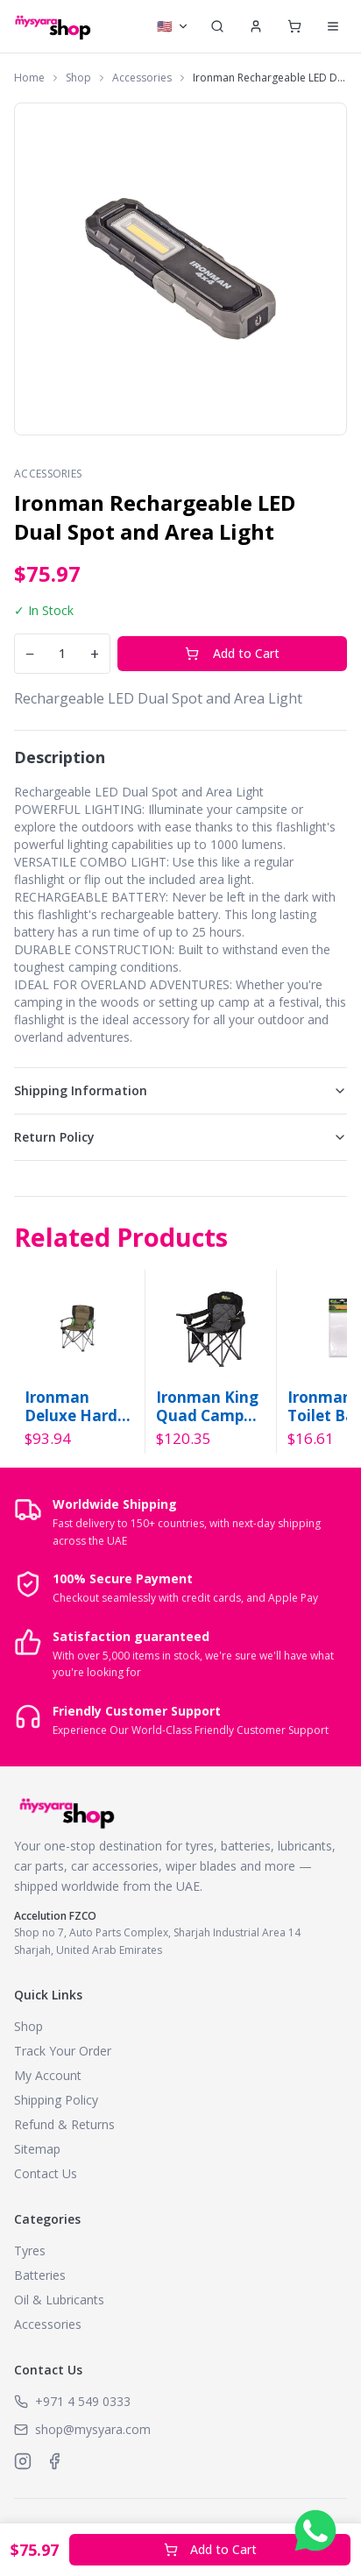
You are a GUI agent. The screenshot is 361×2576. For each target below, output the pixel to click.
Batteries (40, 2275)
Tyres (30, 2250)
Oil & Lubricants (59, 2299)
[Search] (217, 26)
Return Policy (180, 1137)
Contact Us (45, 2173)
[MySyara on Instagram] (23, 2461)
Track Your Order (62, 2050)
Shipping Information (180, 1090)
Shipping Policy (56, 2099)
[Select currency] (173, 26)
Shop (78, 78)
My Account (47, 2075)
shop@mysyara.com (93, 2429)
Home (29, 78)
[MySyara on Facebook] (54, 2461)
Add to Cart (232, 653)
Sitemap (37, 2149)
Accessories (142, 78)
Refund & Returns (64, 2124)
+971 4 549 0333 (83, 2401)
